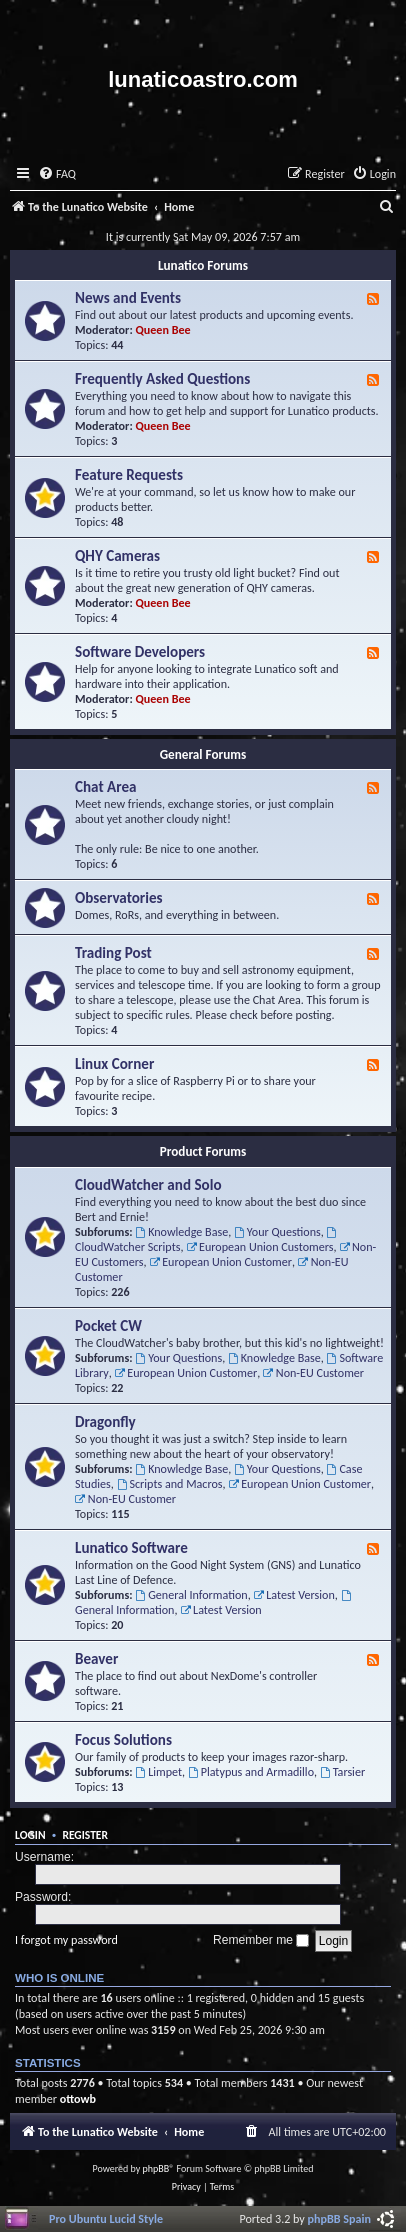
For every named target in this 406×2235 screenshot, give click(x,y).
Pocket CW (108, 1326)
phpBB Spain (339, 2218)
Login (30, 1835)
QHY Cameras (117, 556)
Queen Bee (163, 329)
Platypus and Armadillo (251, 1771)
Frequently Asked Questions (162, 379)
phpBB (156, 2168)
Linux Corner (114, 1064)
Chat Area (106, 787)
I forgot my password (66, 1939)
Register (85, 1835)
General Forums (203, 754)
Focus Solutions (123, 1740)
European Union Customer (220, 1261)
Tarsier (342, 1771)
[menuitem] (57, 174)
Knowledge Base (181, 1231)
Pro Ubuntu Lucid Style (106, 2218)
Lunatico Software (131, 1548)
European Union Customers (259, 1246)
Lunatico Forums (203, 265)
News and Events (128, 298)
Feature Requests (129, 475)
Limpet (158, 1771)
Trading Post (113, 953)
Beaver (96, 1659)
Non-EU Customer (313, 1372)
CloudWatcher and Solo (148, 1185)
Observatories (119, 898)
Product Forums (203, 1151)
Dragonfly (105, 1422)
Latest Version (293, 1594)
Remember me (261, 1940)
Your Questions (277, 1231)
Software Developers (140, 652)
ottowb (78, 2098)
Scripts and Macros (170, 1483)
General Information (191, 1594)
